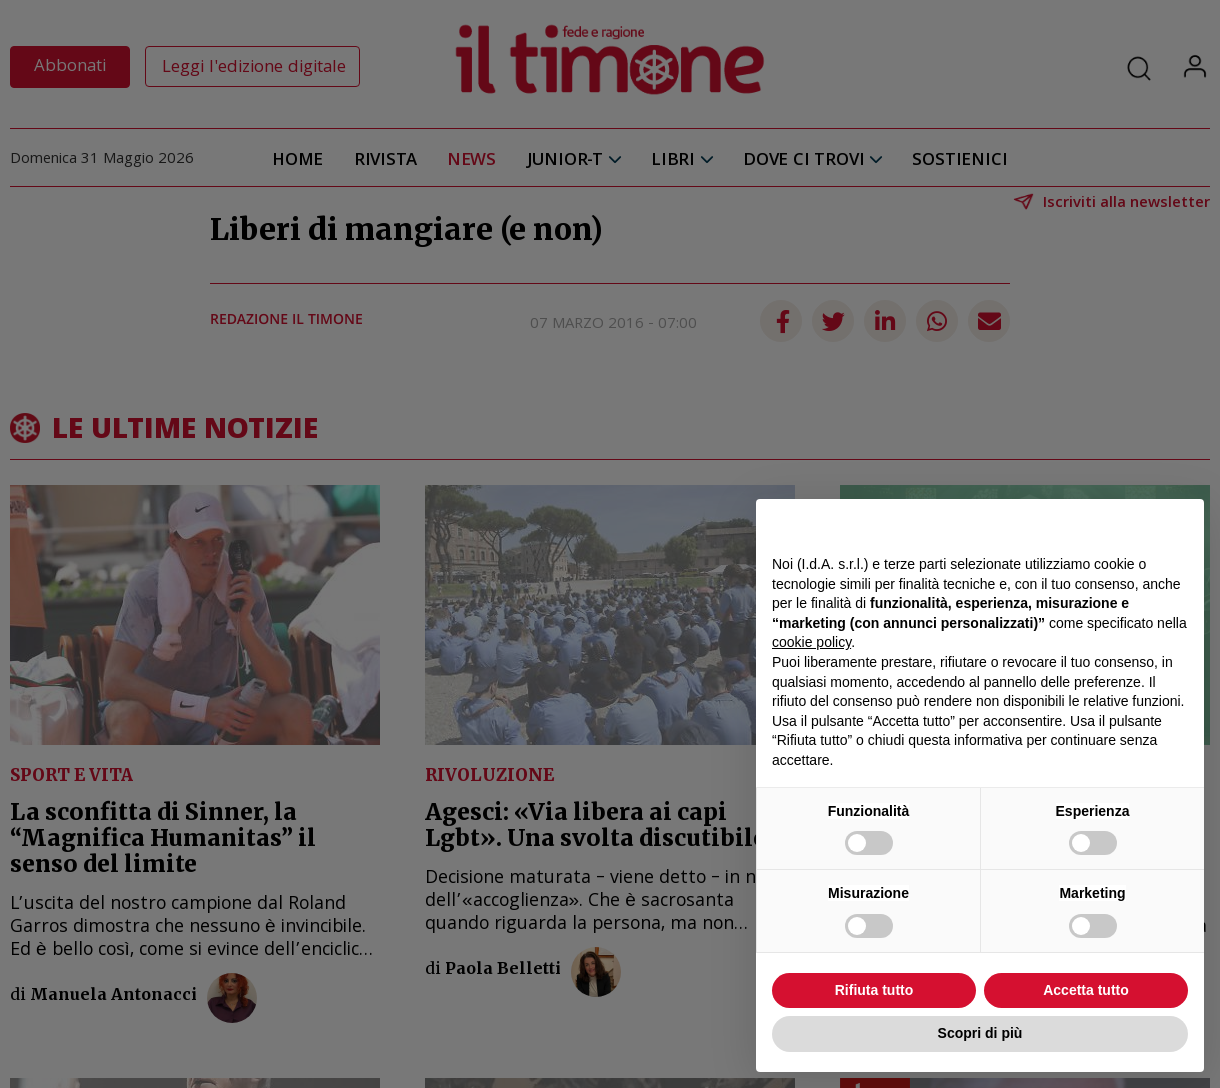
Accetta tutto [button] (1086, 990)
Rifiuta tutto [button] (874, 990)
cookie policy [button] (811, 642)
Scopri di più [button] (980, 1033)
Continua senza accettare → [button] (1095, 524)
